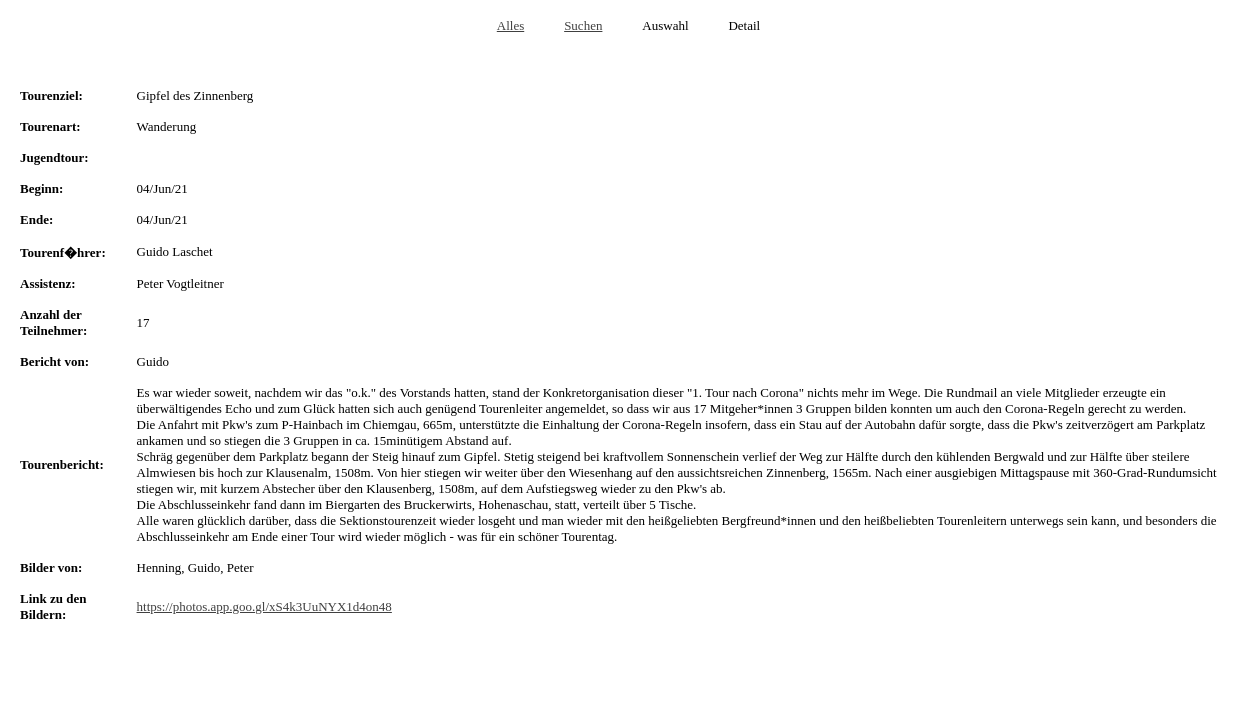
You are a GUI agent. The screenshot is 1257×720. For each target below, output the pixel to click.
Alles (510, 25)
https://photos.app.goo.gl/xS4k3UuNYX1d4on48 (264, 606)
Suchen (583, 25)
